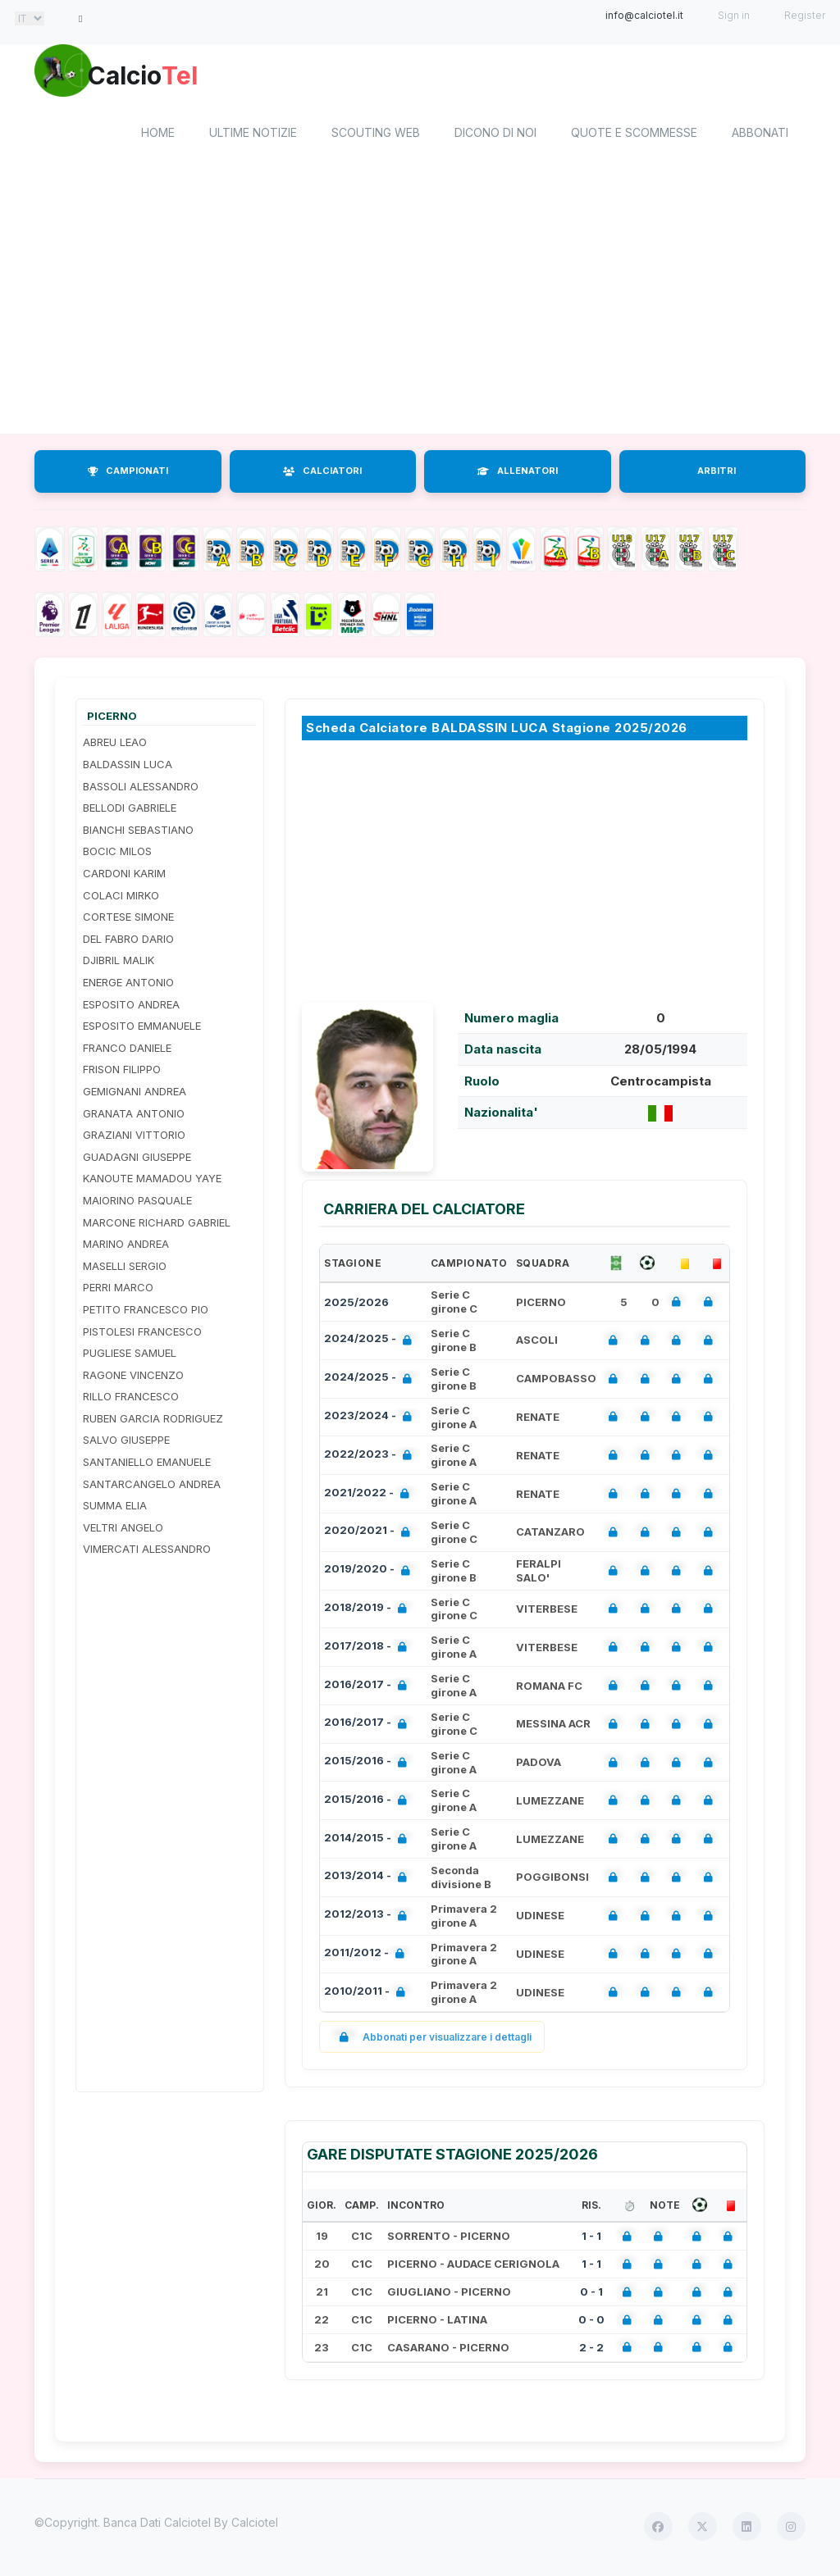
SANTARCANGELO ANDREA (152, 1486)
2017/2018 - (368, 1650)
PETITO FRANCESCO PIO (145, 1311)
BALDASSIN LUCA (127, 766)
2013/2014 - (368, 1880)
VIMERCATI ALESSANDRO (147, 1552)
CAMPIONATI (128, 474)
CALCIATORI (322, 474)
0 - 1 (591, 2294)
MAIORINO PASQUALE (137, 1202)
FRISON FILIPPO (122, 1072)
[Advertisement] (420, 306)
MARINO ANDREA (126, 1247)
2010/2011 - (368, 1995)
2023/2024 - (371, 1419)
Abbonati (760, 136)
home (158, 136)
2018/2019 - (368, 1611)
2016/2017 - (368, 1688)
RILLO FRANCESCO (131, 1399)
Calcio (173, 78)
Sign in (734, 15)
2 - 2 (591, 2349)
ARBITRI (716, 474)
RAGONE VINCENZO (133, 1377)
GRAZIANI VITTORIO (134, 1138)
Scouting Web (375, 136)
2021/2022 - (370, 1496)
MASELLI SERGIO (125, 1268)
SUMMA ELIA (115, 1508)
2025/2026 (356, 1304)
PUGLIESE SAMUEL (129, 1355)
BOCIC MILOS (117, 854)
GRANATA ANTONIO (134, 1115)
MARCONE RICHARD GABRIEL (157, 1224)
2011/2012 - (367, 1956)
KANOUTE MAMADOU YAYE (152, 1181)
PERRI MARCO (118, 1290)
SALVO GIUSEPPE (126, 1443)
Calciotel (254, 2525)
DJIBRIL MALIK (118, 963)
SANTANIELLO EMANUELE (147, 1464)
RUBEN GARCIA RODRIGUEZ (153, 1420)
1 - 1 (591, 2239)
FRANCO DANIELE (127, 1050)
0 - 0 (591, 2321)
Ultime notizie (253, 136)
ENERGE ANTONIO (128, 984)
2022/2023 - (371, 1458)
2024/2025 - (371, 1343)
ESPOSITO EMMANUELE (142, 1028)
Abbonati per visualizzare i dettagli (432, 2039)
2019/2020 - (370, 1573)
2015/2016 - (368, 1764)
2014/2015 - (368, 1841)
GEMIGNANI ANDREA (134, 1093)
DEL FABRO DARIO (128, 941)
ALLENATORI (517, 474)
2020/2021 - (370, 1535)
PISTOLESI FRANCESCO (142, 1333)
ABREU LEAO (115, 745)
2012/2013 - (368, 1918)
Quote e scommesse (634, 136)
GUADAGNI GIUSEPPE (137, 1159)
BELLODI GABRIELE (129, 810)
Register (804, 15)
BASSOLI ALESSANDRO (141, 788)
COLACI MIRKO (121, 897)
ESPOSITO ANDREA (131, 1006)
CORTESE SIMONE (128, 919)
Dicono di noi (495, 136)
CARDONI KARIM (124, 875)
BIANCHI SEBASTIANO (138, 832)
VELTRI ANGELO (123, 1529)
